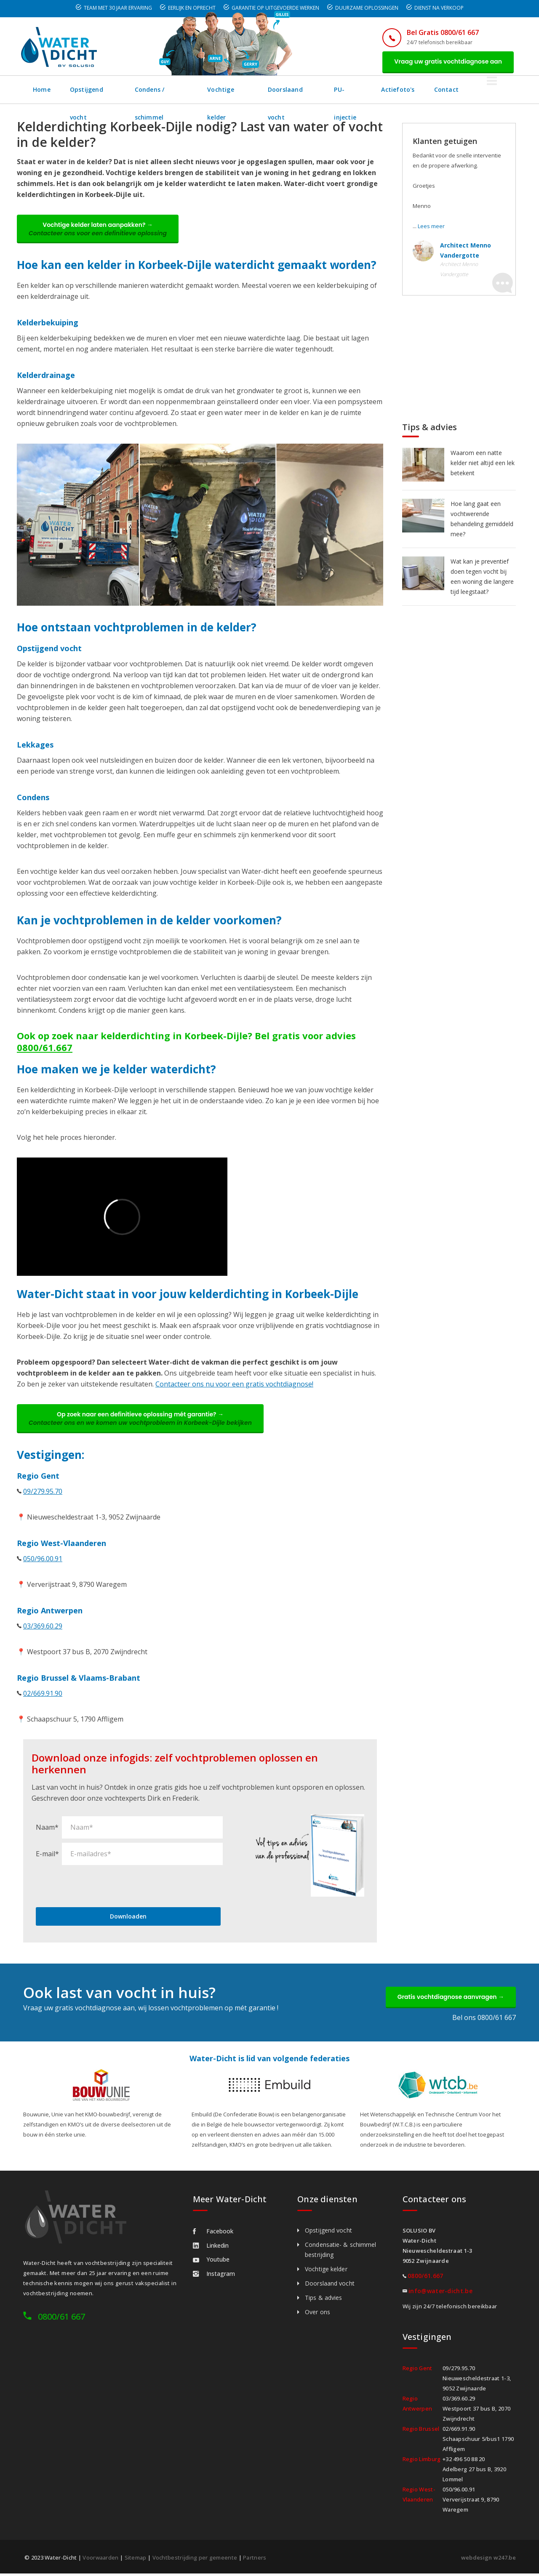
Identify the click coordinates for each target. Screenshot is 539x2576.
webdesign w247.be (488, 2560)
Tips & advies (323, 2300)
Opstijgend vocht (97, 90)
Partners (254, 2560)
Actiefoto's (432, 90)
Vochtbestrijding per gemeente (194, 2560)
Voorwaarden (100, 2560)
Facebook (213, 2234)
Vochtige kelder (246, 90)
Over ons (317, 2314)
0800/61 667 (61, 2319)
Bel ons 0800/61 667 (484, 2020)
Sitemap (136, 2560)
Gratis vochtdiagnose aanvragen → (450, 1999)
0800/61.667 (44, 1048)
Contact (481, 90)
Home (42, 90)
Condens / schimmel (173, 90)
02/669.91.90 (42, 1695)
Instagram (214, 2276)
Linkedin (211, 2248)
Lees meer (431, 226)
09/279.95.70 (42, 1493)
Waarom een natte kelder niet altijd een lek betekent (483, 463)
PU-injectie (379, 90)
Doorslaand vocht (317, 90)
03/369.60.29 (42, 1627)
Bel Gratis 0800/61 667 (441, 32)
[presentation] (100, 1887)
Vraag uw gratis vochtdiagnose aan (447, 62)
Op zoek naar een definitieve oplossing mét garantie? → (141, 1420)
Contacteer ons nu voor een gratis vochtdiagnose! (234, 1385)
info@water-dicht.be (440, 2293)
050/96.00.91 (42, 1560)
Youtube (211, 2262)
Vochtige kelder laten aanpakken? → (98, 229)
